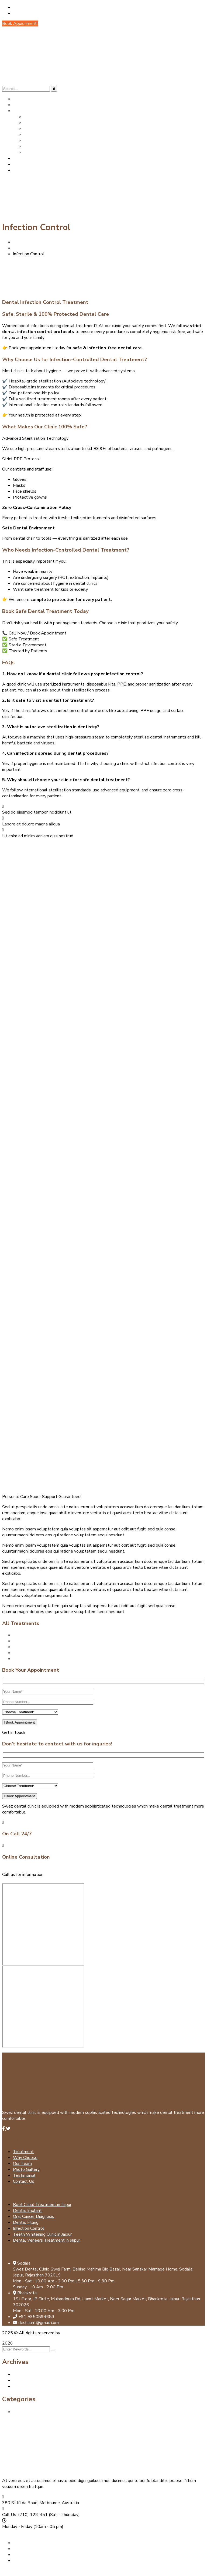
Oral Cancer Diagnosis (33, 1647)
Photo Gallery (26, 2169)
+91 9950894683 (62, 1875)
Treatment (23, 2152)
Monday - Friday (17, 2527)
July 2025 (22, 2380)
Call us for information (22, 1875)
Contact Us (23, 2181)
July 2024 (22, 2386)
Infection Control (28, 2228)
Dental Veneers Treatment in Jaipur (46, 2240)
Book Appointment (19, 1722)
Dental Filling (26, 1659)
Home (19, 242)
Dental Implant (27, 1635)
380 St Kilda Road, (20, 2503)
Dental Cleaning (28, 1653)
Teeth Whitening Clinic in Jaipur (42, 2234)
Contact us (13, 2532)
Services (21, 248)
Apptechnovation (77, 2333)
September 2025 (29, 2374)
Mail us (9, 1880)
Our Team (22, 2164)
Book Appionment (20, 23)
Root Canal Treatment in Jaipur (42, 1641)
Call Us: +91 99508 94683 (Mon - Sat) (53, 13)
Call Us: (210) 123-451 (25, 2515)
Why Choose (25, 2158)
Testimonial (24, 2175)
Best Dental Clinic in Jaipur (38, 2412)
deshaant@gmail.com (35, 7)
